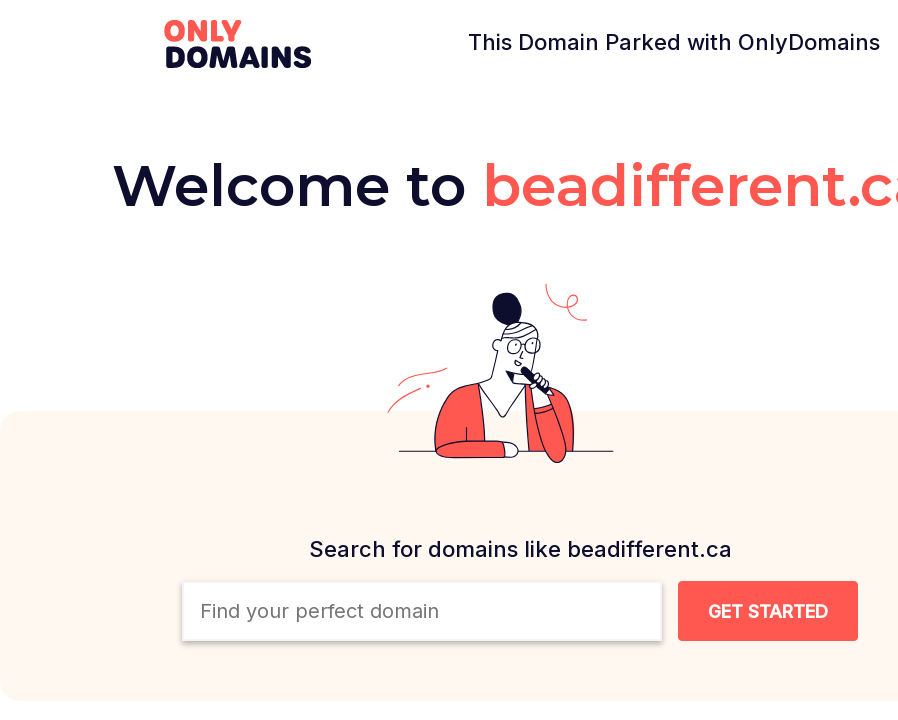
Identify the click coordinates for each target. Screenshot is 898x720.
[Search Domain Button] (768, 611)
